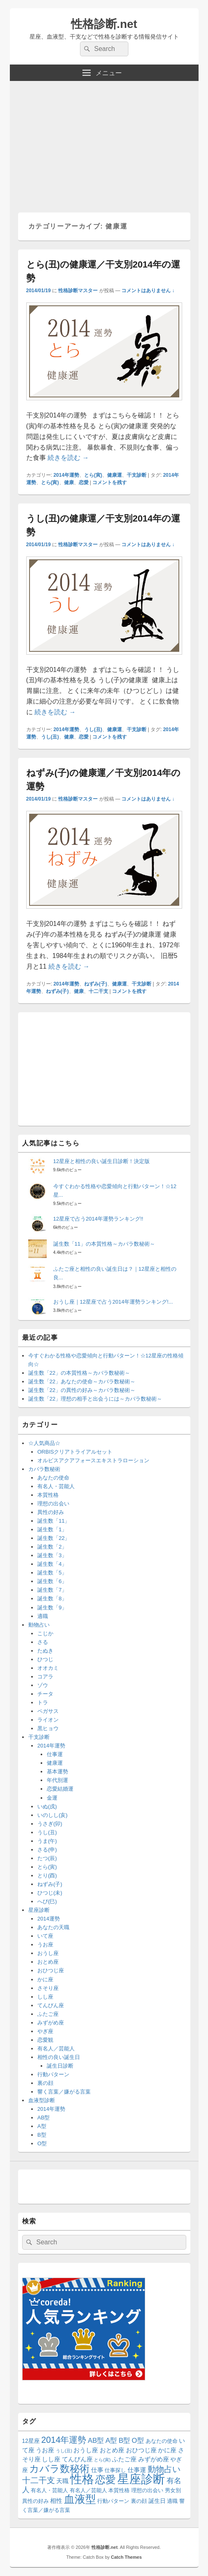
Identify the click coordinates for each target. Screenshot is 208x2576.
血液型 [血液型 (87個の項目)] (80, 2499)
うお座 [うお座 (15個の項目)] (45, 2450)
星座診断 (39, 1910)
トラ (42, 1702)
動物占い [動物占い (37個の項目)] (164, 2469)
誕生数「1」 (52, 1529)
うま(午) (47, 1841)
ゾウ (42, 1685)
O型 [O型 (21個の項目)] (138, 2440)
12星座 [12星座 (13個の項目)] (31, 2441)
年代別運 (57, 1780)
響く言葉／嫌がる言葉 (64, 2092)
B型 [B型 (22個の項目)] (124, 2440)
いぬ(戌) (47, 1806)
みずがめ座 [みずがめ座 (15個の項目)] (153, 2459)
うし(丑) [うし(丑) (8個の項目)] (64, 2450)
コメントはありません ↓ (147, 290)
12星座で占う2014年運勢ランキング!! (98, 1219)
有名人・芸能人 (56, 1486)
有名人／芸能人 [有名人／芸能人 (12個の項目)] (88, 2490)
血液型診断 (41, 2100)
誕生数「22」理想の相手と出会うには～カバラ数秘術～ (95, 1399)
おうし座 (48, 1953)
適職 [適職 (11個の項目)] (172, 2501)
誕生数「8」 (52, 1598)
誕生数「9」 (52, 1607)
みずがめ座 (50, 2023)
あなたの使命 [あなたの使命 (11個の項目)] (162, 2441)
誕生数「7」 (52, 1590)
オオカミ (48, 1668)
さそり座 (48, 1988)
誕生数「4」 (52, 1564)
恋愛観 (45, 2040)
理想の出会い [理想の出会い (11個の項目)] (147, 2490)
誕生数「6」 (52, 1581)
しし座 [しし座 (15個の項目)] (51, 2459)
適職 (42, 1616)
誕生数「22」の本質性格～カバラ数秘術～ (79, 1373)
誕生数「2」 (52, 1547)
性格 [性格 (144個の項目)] (82, 2479)
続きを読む (68, 457)
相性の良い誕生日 (58, 2057)
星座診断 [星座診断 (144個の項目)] (141, 2479)
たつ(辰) (47, 1858)
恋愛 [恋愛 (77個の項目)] (105, 2479)
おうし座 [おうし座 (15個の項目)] (85, 2450)
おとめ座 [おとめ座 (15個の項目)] (112, 2450)
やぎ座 (45, 2031)
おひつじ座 (50, 1970)
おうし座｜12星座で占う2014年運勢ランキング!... (113, 1302)
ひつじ (45, 1659)
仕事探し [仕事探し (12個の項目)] (115, 2470)
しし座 (45, 1997)
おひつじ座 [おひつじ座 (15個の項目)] (141, 2450)
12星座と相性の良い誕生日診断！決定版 (101, 1161)
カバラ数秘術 (44, 1469)
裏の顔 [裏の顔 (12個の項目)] (139, 2501)
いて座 (45, 1936)
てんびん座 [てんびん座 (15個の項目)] (77, 2459)
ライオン (48, 1720)
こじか (45, 1633)
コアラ (45, 1676)
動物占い (39, 1625)
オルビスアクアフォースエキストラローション (93, 1460)
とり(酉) (47, 1875)
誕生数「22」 (53, 1538)
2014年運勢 (66, 475)
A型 (41, 2126)
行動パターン (53, 2074)
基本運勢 (57, 1771)
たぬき (45, 1651)
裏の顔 (45, 2083)
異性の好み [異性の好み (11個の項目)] (35, 2501)
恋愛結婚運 (60, 1789)
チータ (45, 1694)
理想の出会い (53, 1503)
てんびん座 (50, 2005)
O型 (42, 2143)
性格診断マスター (78, 290)
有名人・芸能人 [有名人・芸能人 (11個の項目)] (49, 2490)
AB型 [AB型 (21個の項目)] (96, 2440)
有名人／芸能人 (56, 2048)
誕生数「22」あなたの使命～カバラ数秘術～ (81, 1381)
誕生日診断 (60, 2066)
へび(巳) (47, 1901)
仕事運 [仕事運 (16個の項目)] (137, 2469)
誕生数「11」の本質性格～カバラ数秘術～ (104, 1244)
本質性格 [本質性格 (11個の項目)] (119, 2490)
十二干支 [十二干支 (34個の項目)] (38, 2480)
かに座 (45, 1979)
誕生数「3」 (52, 1555)
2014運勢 (48, 1919)
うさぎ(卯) (49, 1824)
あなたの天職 (53, 1927)
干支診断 (136, 475)
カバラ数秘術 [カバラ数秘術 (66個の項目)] (59, 2468)
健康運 (114, 475)
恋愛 (84, 482)
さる (42, 1642)
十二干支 (98, 991)
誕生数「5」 (52, 1573)
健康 (69, 482)
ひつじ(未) (49, 1893)
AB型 (43, 2117)
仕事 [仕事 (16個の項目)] (97, 2469)
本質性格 (48, 1495)
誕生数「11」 (53, 1521)
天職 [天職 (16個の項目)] (62, 2480)
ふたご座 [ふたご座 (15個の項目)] (124, 2459)
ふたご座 (48, 2014)
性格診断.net (104, 24)
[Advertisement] (104, 142)
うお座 (45, 1944)
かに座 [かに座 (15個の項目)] (167, 2450)
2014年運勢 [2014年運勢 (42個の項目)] (63, 2439)
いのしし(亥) (52, 1815)
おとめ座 (48, 1962)
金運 (52, 1798)
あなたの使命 (53, 1478)
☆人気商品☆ (44, 1443)
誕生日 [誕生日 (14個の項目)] (157, 2501)
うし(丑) (93, 729)
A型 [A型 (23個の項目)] (111, 2440)
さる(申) (47, 1850)
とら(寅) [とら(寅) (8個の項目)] (102, 2459)
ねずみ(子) (95, 984)
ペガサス (48, 1711)
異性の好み (50, 1512)
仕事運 (55, 1754)
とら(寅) (93, 475)
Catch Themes (126, 2557)
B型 (41, 2135)
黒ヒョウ (48, 1728)
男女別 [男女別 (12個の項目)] (173, 2490)
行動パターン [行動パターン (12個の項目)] (113, 2501)
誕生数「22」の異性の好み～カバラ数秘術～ (81, 1390)
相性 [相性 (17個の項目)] (56, 2500)
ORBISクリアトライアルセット (74, 1452)
